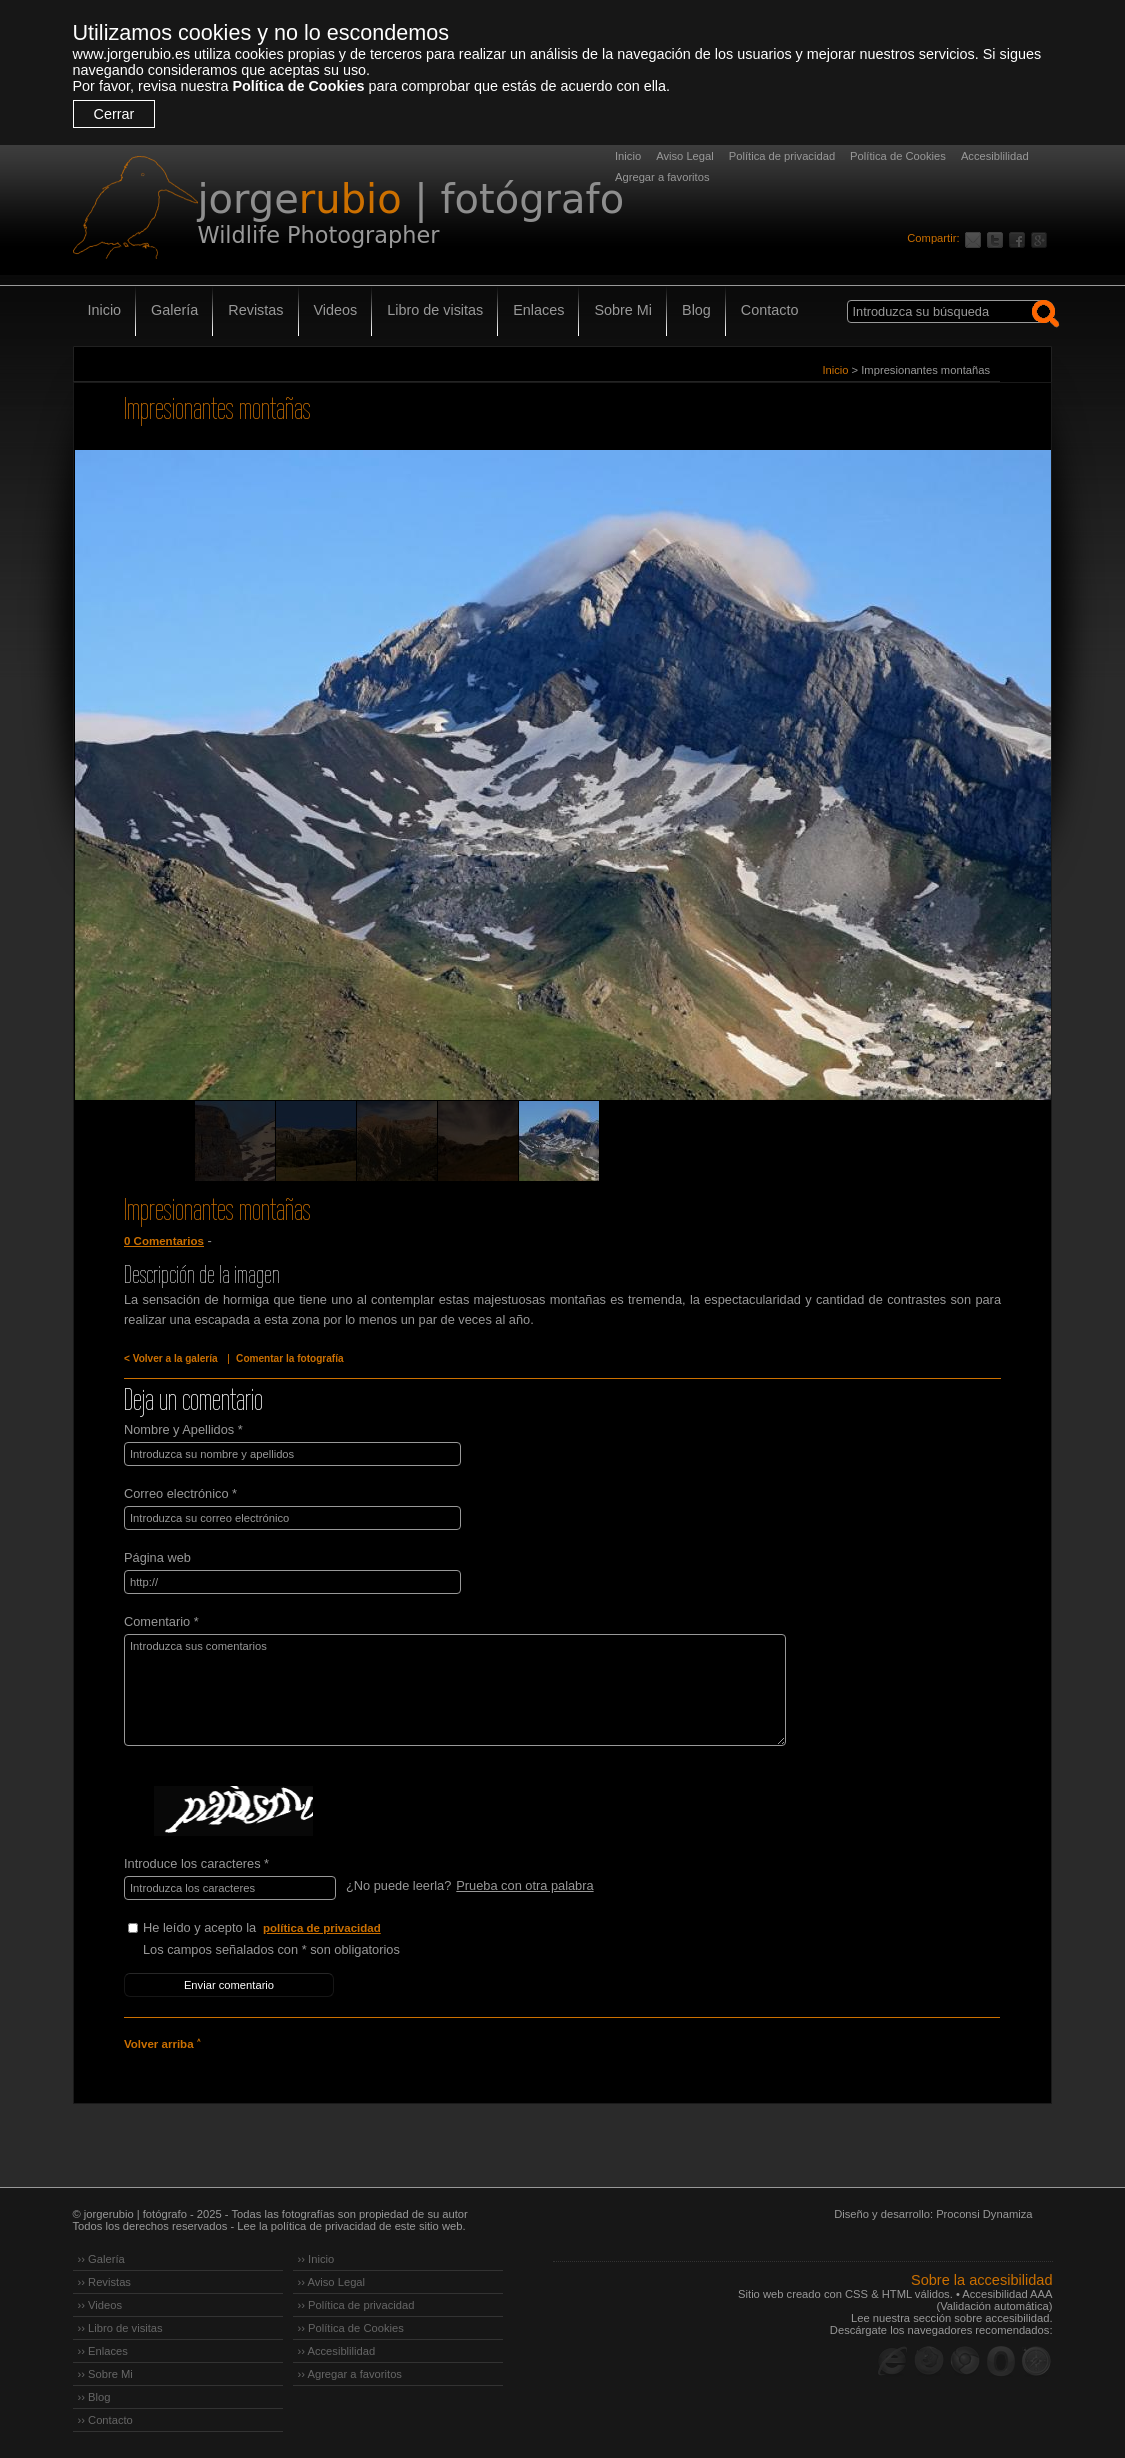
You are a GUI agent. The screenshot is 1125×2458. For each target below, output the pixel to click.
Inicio (628, 156)
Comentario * (161, 1621)
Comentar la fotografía (290, 1358)
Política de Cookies (298, 86)
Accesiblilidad (995, 156)
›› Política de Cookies (351, 2328)
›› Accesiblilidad (337, 2351)
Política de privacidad (782, 156)
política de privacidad (322, 1928)
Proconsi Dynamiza (984, 2214)
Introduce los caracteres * (196, 1863)
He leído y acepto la (293, 1928)
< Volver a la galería (171, 1358)
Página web (157, 1557)
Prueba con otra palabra (524, 1885)
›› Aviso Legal (332, 2282)
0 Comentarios (164, 1241)
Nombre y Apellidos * (183, 1429)
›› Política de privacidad (356, 2305)
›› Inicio (316, 2259)
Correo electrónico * (180, 1493)
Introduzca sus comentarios (455, 1690)
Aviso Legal (685, 156)
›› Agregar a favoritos (350, 2374)
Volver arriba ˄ (162, 2044)
